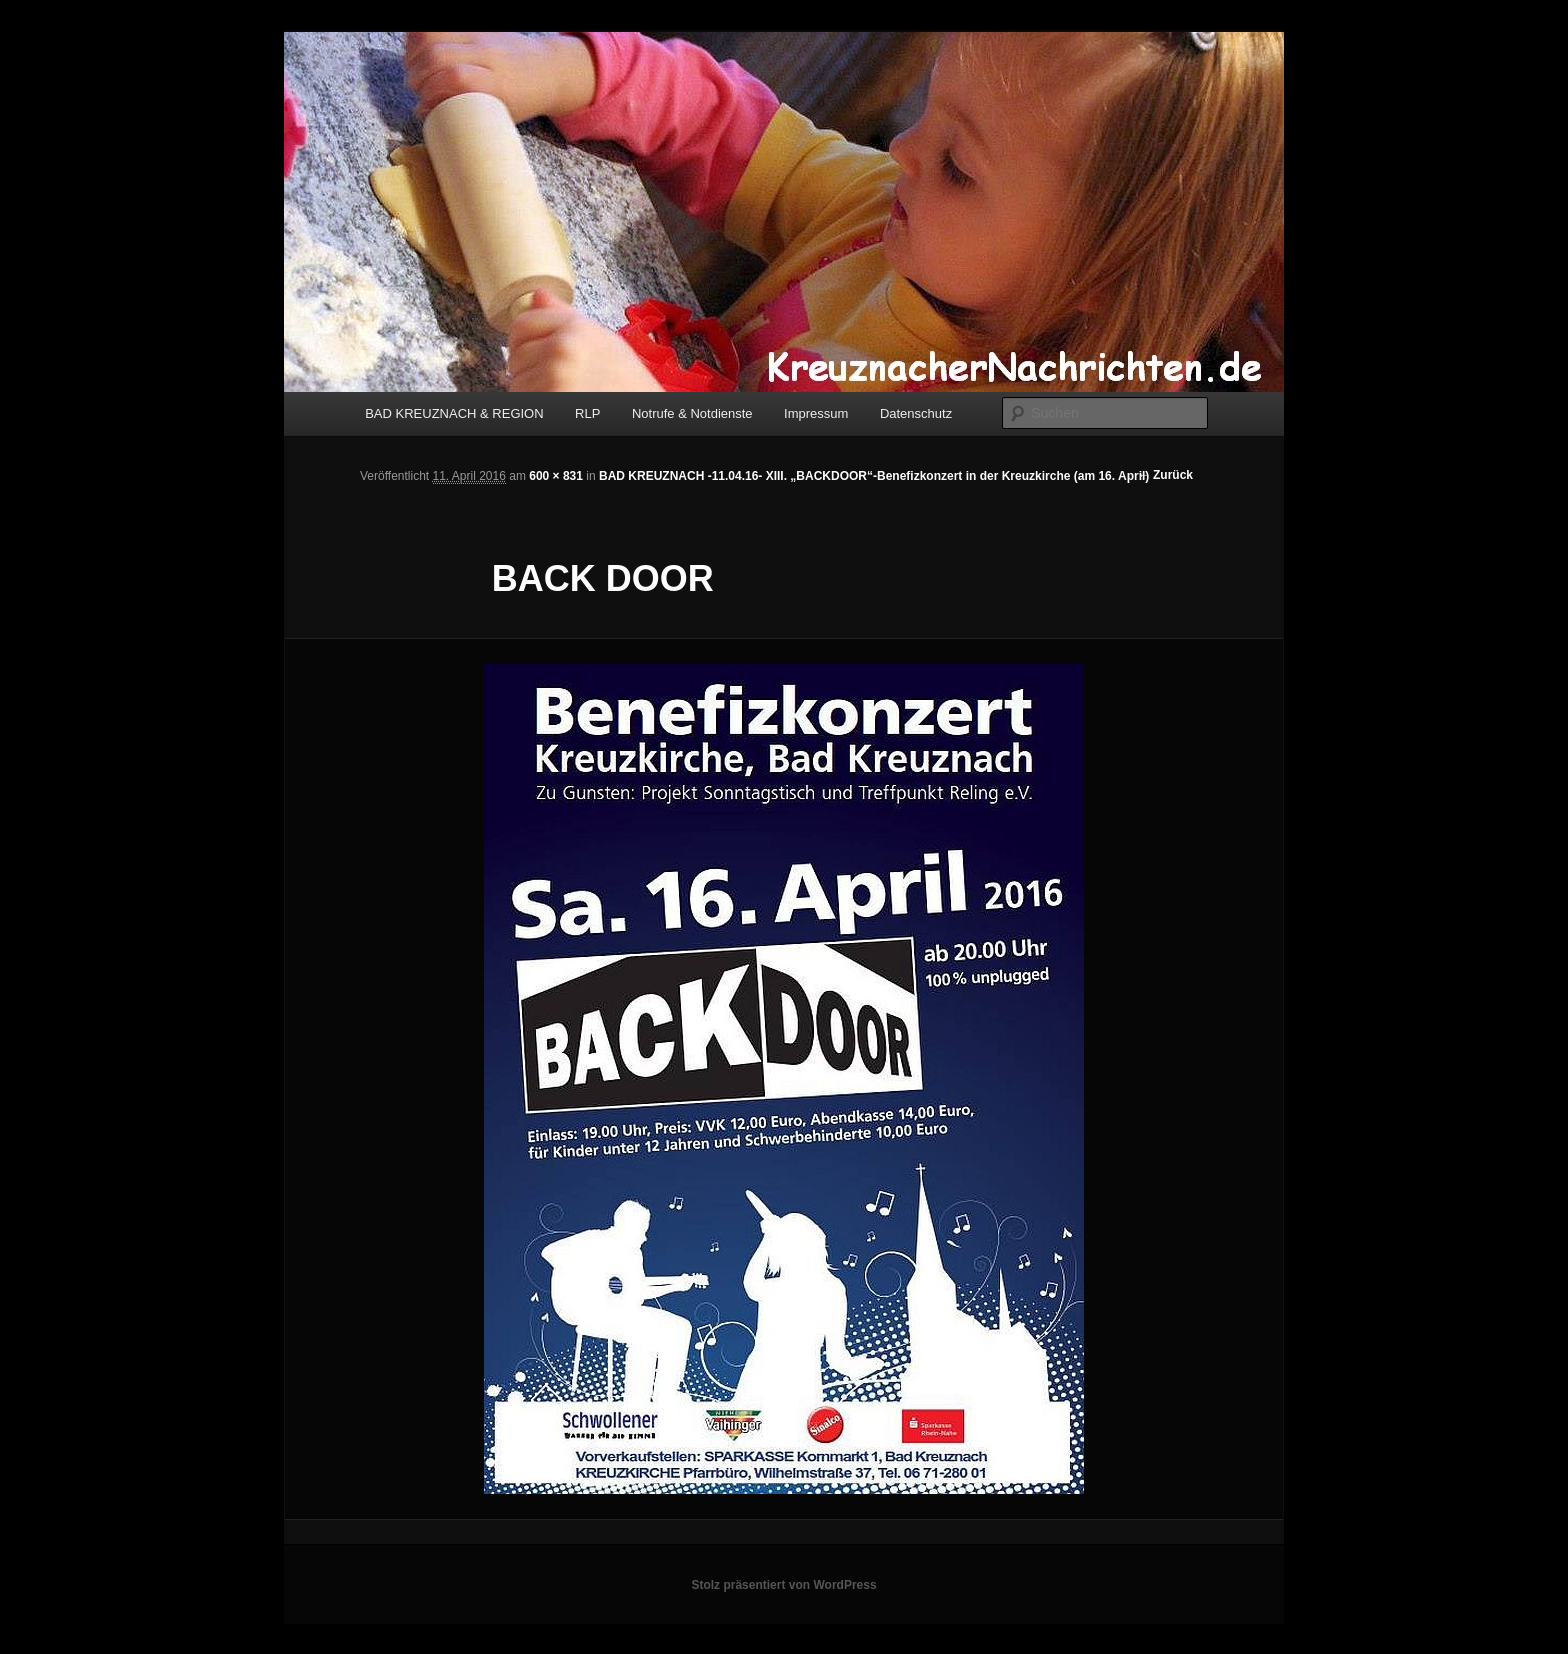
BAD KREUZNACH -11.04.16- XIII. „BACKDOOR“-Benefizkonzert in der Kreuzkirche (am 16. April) (874, 476)
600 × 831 (556, 476)
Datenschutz (916, 413)
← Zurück (1165, 475)
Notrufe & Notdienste (692, 413)
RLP (587, 413)
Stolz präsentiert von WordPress (783, 1585)
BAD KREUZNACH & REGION (454, 413)
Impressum (816, 413)
